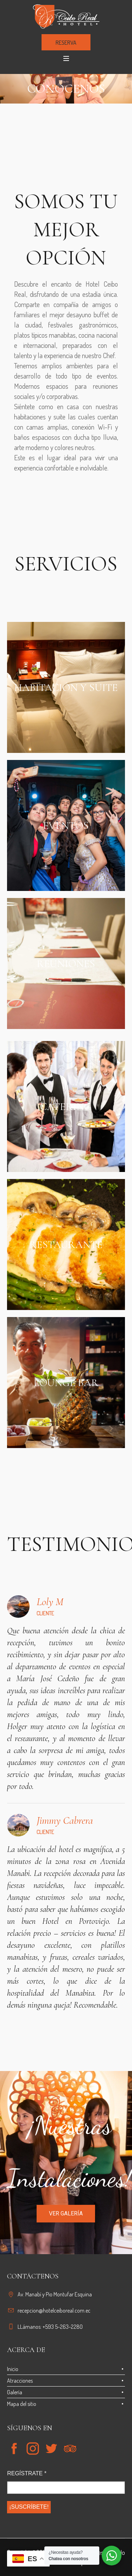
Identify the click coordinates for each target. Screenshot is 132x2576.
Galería (14, 2392)
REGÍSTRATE (26, 2473)
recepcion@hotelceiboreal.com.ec (54, 2310)
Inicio (12, 2368)
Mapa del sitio (21, 2403)
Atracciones (20, 2380)
